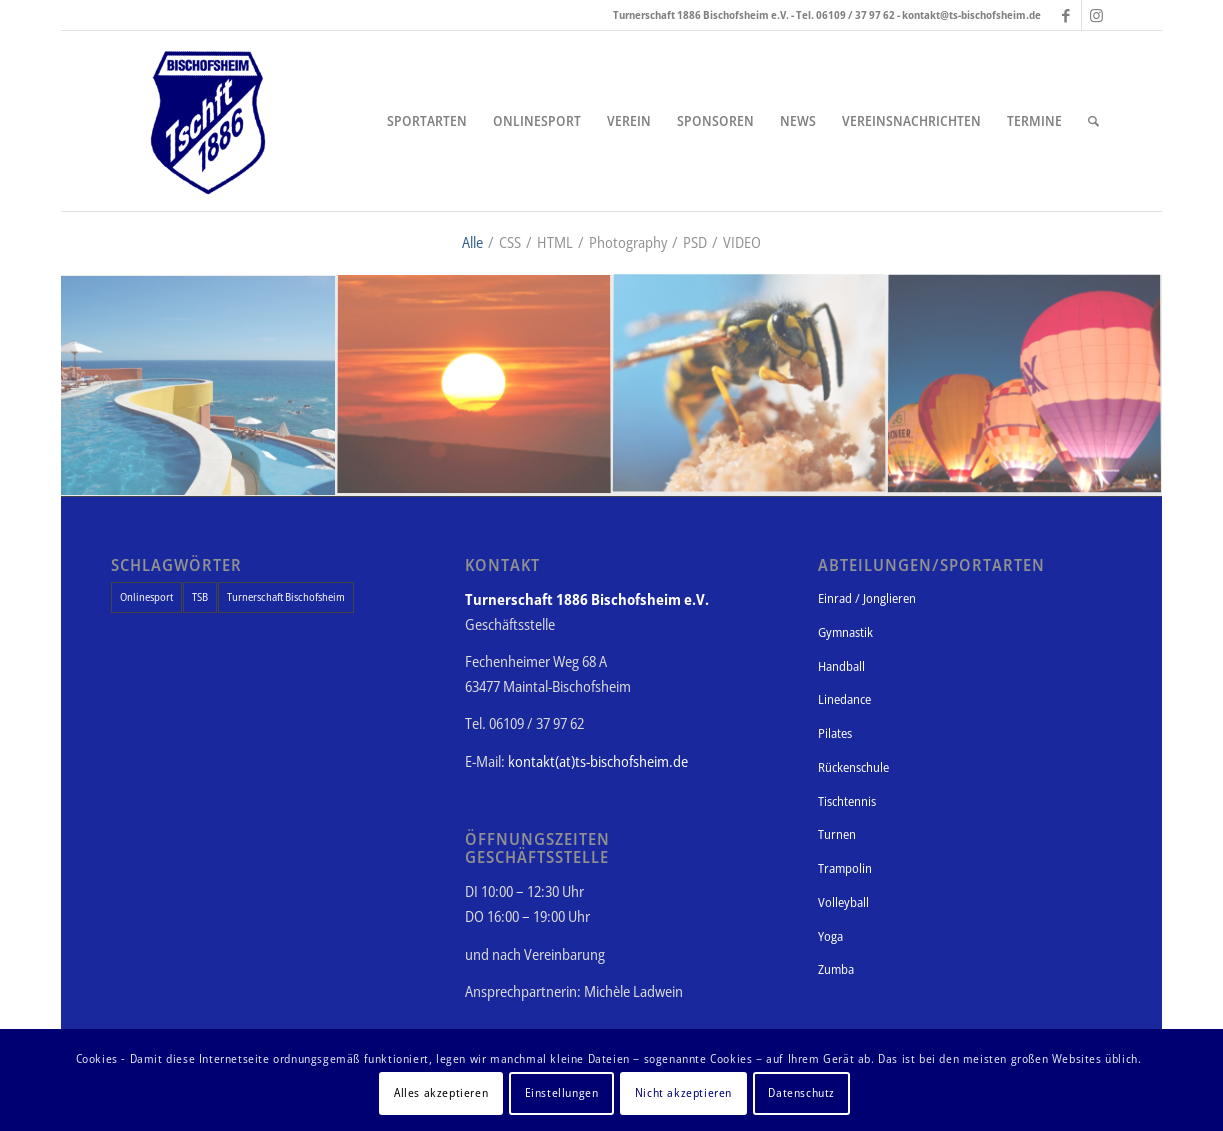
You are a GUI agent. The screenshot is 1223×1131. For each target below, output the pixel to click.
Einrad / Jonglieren (867, 598)
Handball (841, 666)
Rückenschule (853, 767)
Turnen (837, 834)
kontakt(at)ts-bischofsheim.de (598, 761)
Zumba (836, 969)
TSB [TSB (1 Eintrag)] (200, 596)
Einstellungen (562, 1092)
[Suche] (1093, 121)
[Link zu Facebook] (1066, 15)
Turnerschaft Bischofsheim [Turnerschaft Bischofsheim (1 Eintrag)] (286, 596)
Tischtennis (847, 801)
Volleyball (843, 902)
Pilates (835, 733)
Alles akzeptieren (441, 1092)
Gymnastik (845, 632)
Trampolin (845, 868)
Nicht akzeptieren (683, 1092)
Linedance (844, 699)
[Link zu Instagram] (1097, 15)
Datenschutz (801, 1092)
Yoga (830, 936)
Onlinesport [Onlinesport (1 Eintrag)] (146, 596)
